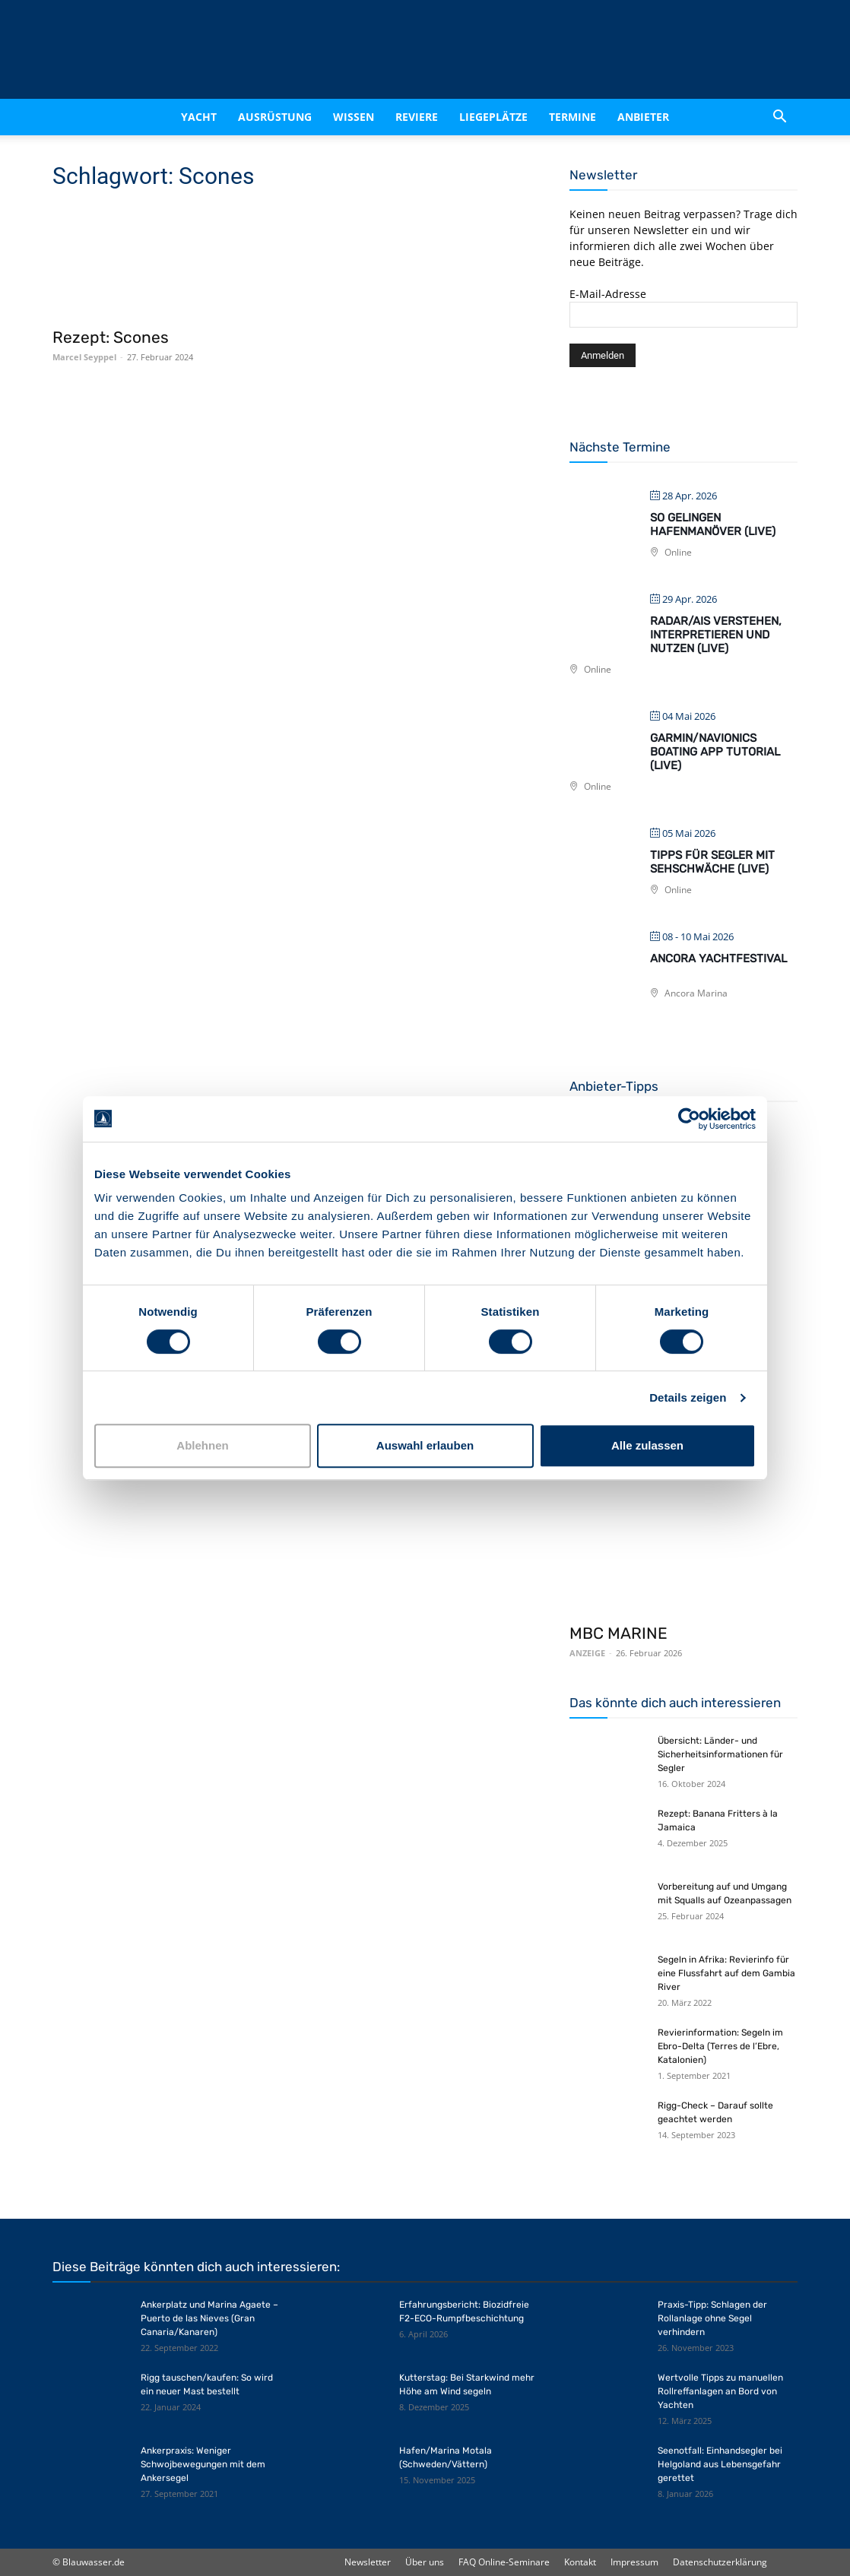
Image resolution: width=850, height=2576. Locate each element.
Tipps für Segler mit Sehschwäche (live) (712, 862)
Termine (572, 116)
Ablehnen (202, 1445)
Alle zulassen (647, 1445)
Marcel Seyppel (84, 357)
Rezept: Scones (110, 337)
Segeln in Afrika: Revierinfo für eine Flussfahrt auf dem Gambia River (726, 1973)
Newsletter (367, 2561)
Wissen (353, 116)
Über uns (424, 2561)
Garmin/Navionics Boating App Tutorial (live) (715, 751)
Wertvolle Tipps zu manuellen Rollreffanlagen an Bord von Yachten (720, 2391)
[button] (779, 117)
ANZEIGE (587, 1653)
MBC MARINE (618, 1633)
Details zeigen (687, 1397)
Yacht (199, 116)
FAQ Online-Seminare (504, 2561)
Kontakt (580, 2561)
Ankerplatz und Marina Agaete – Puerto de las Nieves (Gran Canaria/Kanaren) (209, 2318)
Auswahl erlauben (425, 1445)
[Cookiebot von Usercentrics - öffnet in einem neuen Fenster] (689, 1118)
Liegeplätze (493, 116)
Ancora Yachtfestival (718, 958)
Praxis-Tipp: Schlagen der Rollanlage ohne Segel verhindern (712, 2318)
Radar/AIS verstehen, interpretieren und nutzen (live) (716, 634)
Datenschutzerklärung (720, 2561)
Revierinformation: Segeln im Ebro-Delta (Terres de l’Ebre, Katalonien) (720, 2046)
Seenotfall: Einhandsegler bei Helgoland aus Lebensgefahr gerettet (720, 2464)
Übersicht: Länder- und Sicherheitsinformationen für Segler (720, 1754)
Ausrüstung (275, 116)
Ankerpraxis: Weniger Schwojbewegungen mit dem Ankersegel (203, 2464)
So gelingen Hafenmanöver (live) (712, 524)
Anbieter (643, 116)
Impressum (634, 2561)
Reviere (416, 116)
